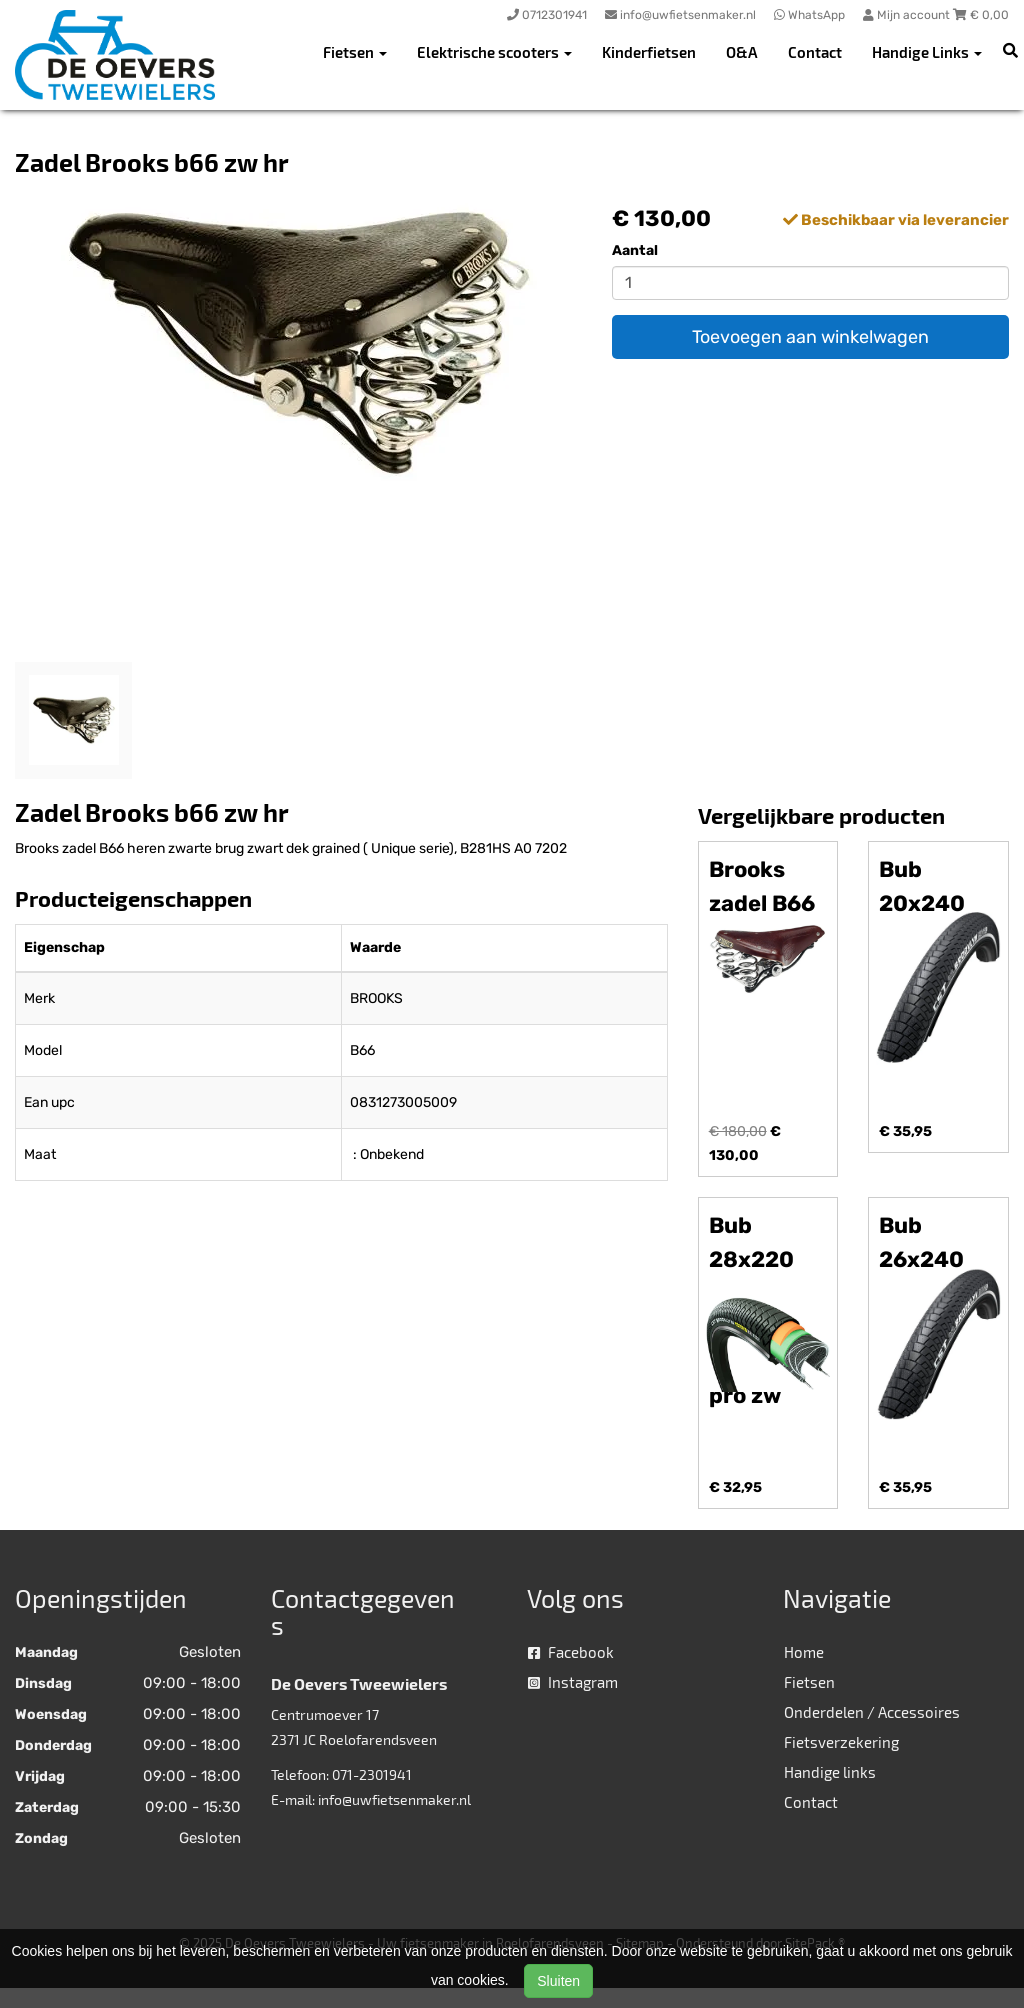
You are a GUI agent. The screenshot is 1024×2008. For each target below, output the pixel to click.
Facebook (571, 1652)
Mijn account (908, 15)
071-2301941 (372, 1774)
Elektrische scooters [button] (494, 52)
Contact (815, 52)
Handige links (830, 1772)
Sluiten (558, 1981)
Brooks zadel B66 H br (762, 903)
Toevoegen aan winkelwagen (810, 337)
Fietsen (809, 1682)
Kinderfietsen (649, 52)
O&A (742, 52)
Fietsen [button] (355, 52)
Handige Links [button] (927, 52)
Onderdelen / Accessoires (872, 1712)
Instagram (573, 1682)
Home (804, 1652)
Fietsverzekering (841, 1742)
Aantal (635, 250)
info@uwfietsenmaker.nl (394, 1799)
